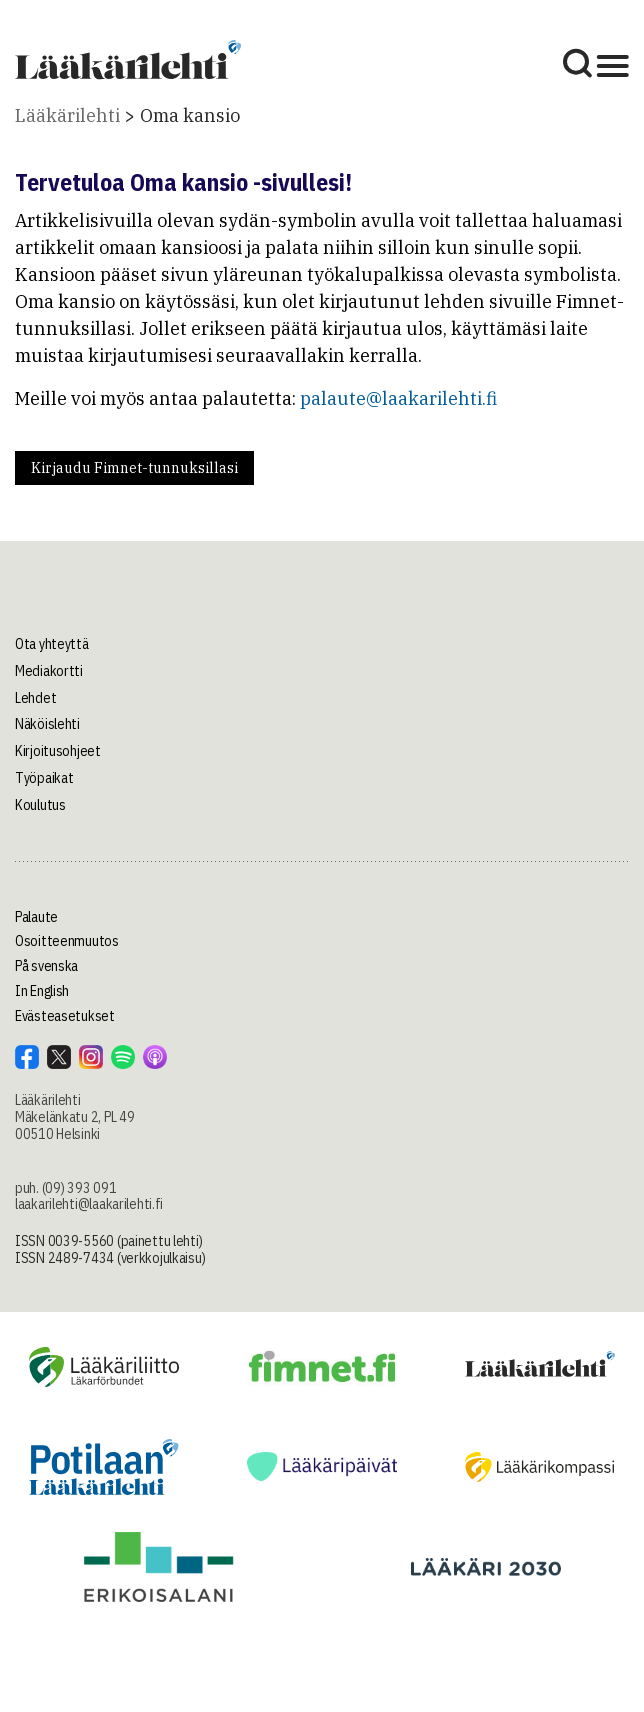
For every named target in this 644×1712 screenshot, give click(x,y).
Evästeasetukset (65, 1016)
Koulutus (40, 805)
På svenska (46, 966)
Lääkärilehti (67, 115)
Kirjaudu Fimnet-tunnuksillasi (134, 468)
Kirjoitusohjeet (58, 751)
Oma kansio (190, 115)
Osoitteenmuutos (67, 941)
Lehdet (35, 698)
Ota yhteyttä (52, 644)
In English (42, 991)
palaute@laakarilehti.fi (398, 398)
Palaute (36, 917)
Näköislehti (47, 724)
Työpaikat (44, 778)
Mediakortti (49, 671)
